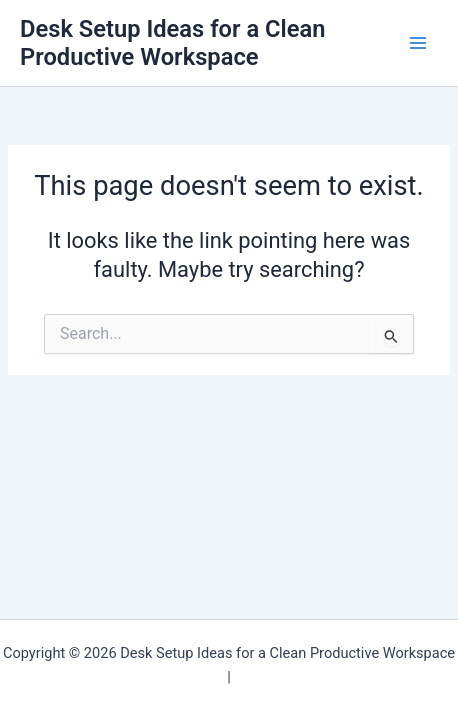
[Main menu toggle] (418, 43)
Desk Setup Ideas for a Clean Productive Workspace (172, 43)
